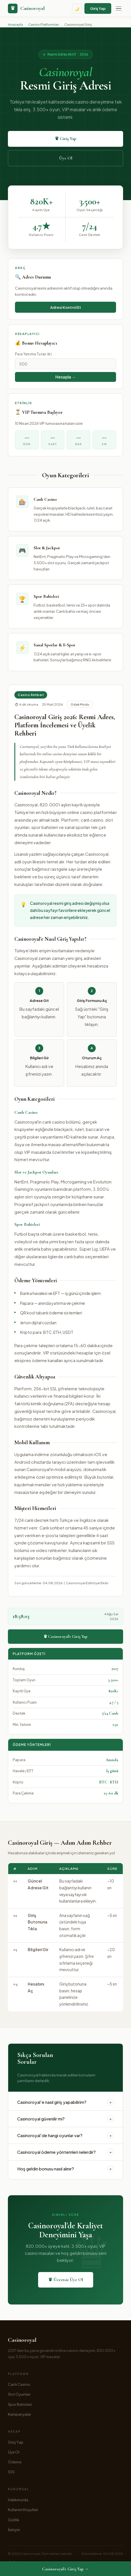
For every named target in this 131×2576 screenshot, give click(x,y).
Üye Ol (65, 158)
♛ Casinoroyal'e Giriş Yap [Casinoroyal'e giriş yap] (65, 1636)
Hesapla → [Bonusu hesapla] (65, 377)
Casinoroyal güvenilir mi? (65, 2118)
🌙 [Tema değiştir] (77, 8)
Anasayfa (15, 24)
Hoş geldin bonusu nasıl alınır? (65, 2168)
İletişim (14, 2529)
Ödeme (14, 2461)
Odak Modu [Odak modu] (80, 704)
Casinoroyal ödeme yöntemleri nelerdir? (65, 2152)
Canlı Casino (19, 2384)
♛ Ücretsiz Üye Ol (65, 2279)
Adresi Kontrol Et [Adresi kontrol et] (65, 307)
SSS (11, 2471)
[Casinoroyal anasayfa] (26, 8)
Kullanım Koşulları (23, 2509)
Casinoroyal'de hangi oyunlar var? (65, 2135)
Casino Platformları (43, 24)
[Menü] (118, 8)
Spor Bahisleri (20, 2404)
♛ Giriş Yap (65, 138)
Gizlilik (13, 2519)
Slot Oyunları (19, 2394)
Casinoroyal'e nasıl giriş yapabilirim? (65, 2102)
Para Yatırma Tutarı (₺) (33, 354)
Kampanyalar (19, 2414)
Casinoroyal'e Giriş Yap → (65, 2568)
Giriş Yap (98, 8)
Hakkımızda (18, 2499)
